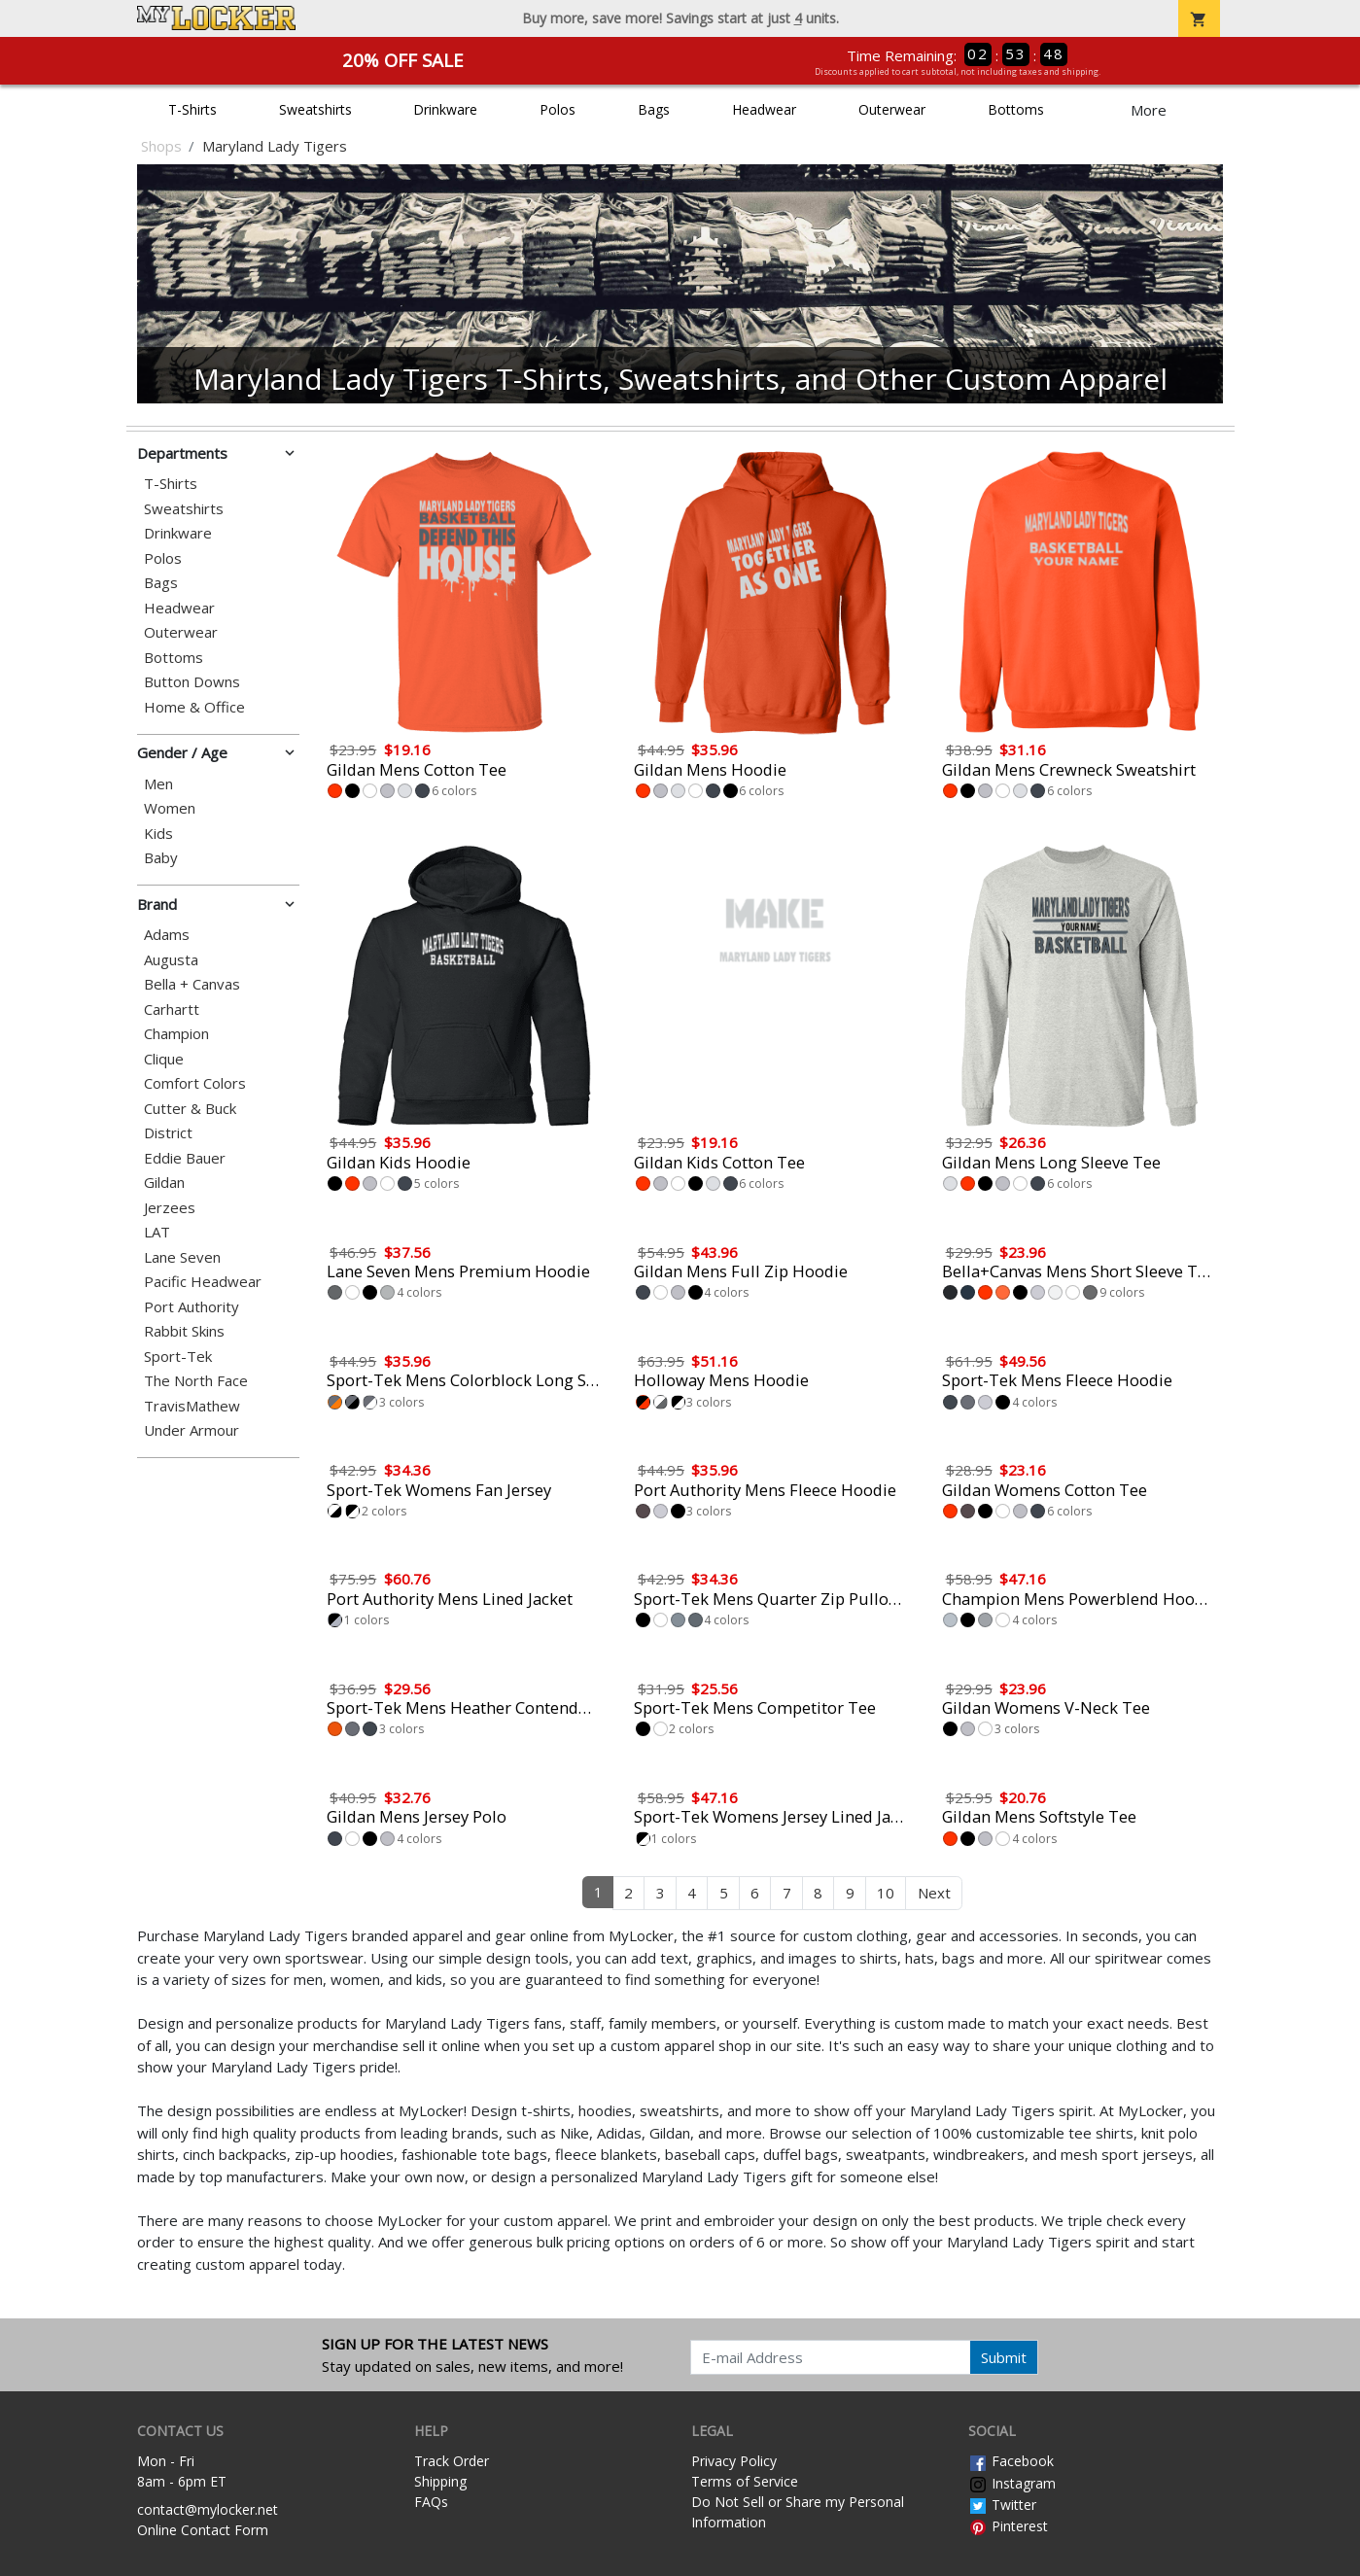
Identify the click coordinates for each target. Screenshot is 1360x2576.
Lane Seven (182, 1257)
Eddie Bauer (185, 1158)
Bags (654, 109)
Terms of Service (744, 2481)
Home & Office (194, 707)
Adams (167, 934)
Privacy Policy (734, 2461)
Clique (164, 1059)
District (168, 1133)
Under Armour (191, 1430)
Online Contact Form (202, 2530)
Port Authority (191, 1307)
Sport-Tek (178, 1356)
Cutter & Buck (190, 1108)
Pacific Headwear (203, 1281)
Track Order (451, 2461)
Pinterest (1008, 2526)
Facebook (1011, 2461)
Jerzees (169, 1208)
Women (169, 808)
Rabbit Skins (184, 1331)
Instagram (1012, 2483)
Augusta (171, 960)
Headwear (764, 109)
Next (934, 1892)
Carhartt (171, 1009)
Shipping (440, 2481)
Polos (557, 109)
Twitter (1002, 2504)
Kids (158, 833)
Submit (1004, 2357)
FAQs (431, 2501)
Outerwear (891, 109)
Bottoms (1016, 109)
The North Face (196, 1381)
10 (885, 1892)
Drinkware (445, 109)
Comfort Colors (195, 1083)
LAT (157, 1232)
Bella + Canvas (192, 984)
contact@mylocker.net (207, 2509)
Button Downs (192, 682)
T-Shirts (192, 109)
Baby (161, 858)
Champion (176, 1034)
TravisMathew (192, 1406)
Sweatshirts (315, 109)
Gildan (164, 1182)
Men (158, 784)
